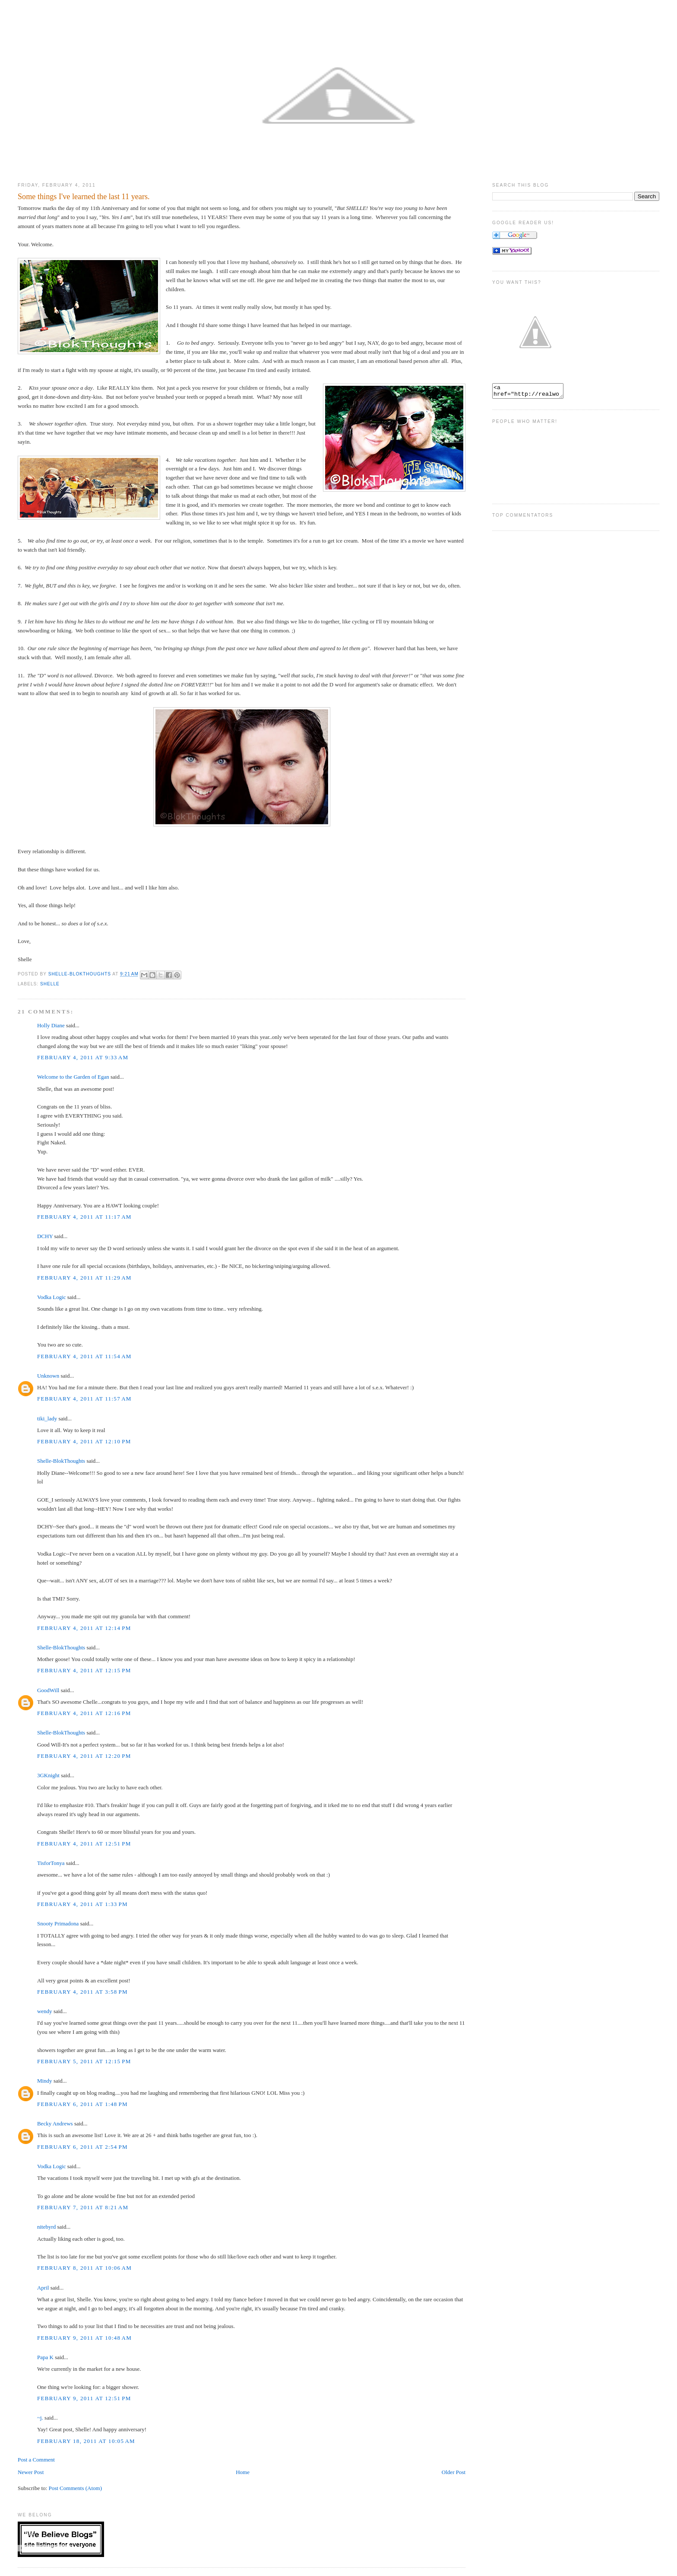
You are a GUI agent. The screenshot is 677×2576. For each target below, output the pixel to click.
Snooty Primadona (58, 1923)
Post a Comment (36, 2459)
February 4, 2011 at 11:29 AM (84, 1277)
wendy (44, 2011)
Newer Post (31, 2472)
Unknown (48, 1375)
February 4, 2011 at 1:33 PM (82, 1904)
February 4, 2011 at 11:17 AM (84, 1216)
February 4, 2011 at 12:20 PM (84, 1756)
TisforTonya (51, 1863)
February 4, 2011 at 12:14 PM (84, 1628)
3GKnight (48, 1775)
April (43, 2287)
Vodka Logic (51, 1297)
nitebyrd (46, 2226)
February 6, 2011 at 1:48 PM (82, 2104)
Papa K (45, 2357)
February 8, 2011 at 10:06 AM (84, 2268)
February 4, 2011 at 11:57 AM (84, 1398)
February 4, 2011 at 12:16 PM (84, 1713)
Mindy (44, 2080)
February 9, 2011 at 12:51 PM (84, 2398)
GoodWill (48, 1690)
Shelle (50, 983)
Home (243, 2472)
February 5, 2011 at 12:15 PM (84, 2061)
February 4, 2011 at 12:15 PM (84, 1670)
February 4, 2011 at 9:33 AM (82, 1057)
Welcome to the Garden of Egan (73, 1077)
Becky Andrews (55, 2123)
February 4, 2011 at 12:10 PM (84, 1441)
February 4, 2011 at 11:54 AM (84, 1356)
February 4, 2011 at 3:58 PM (82, 1991)
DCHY (45, 1236)
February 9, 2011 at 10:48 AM (84, 2338)
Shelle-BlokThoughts (61, 1461)
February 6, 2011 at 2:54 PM (82, 2147)
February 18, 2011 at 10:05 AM (86, 2441)
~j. (40, 2417)
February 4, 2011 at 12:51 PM (84, 1843)
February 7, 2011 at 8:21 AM (82, 2207)
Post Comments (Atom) (75, 2488)
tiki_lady (47, 1418)
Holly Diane (51, 1025)
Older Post (453, 2472)
